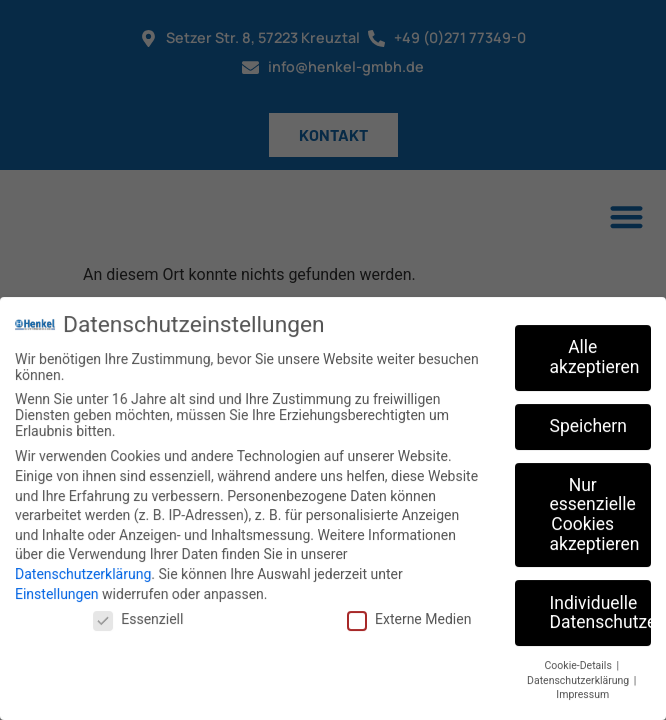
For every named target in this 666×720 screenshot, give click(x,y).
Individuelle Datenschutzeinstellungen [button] (601, 608)
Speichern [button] (588, 421)
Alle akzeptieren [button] (595, 353)
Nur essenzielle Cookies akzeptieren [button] (595, 509)
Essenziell (138, 615)
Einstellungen (57, 589)
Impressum (582, 690)
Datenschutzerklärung (83, 570)
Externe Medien (409, 615)
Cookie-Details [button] (580, 661)
